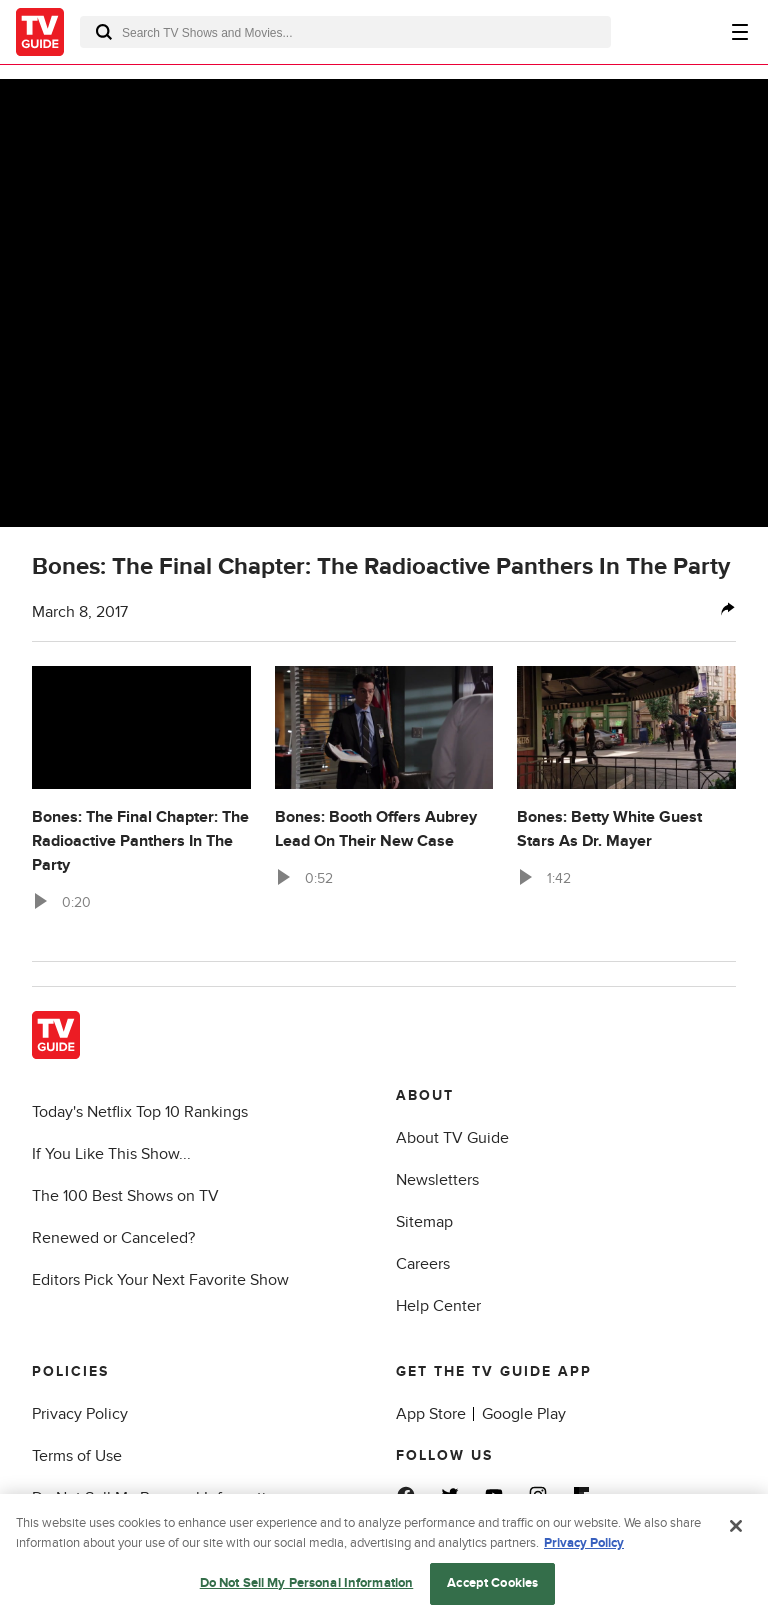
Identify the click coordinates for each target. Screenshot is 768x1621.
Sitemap (424, 1222)
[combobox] (345, 32)
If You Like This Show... (111, 1154)
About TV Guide (452, 1138)
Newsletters (437, 1180)
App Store (431, 1414)
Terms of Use (77, 1456)
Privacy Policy (80, 1414)
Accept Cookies (492, 1590)
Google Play (524, 1414)
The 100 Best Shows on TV (125, 1196)
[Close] (736, 1533)
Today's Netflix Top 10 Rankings (140, 1112)
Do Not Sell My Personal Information (158, 1498)
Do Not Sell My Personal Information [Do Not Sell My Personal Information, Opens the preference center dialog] (307, 1590)
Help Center (438, 1306)
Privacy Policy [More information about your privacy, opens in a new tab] (584, 1549)
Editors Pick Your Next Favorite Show (160, 1280)
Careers (423, 1264)
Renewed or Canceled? (113, 1238)
